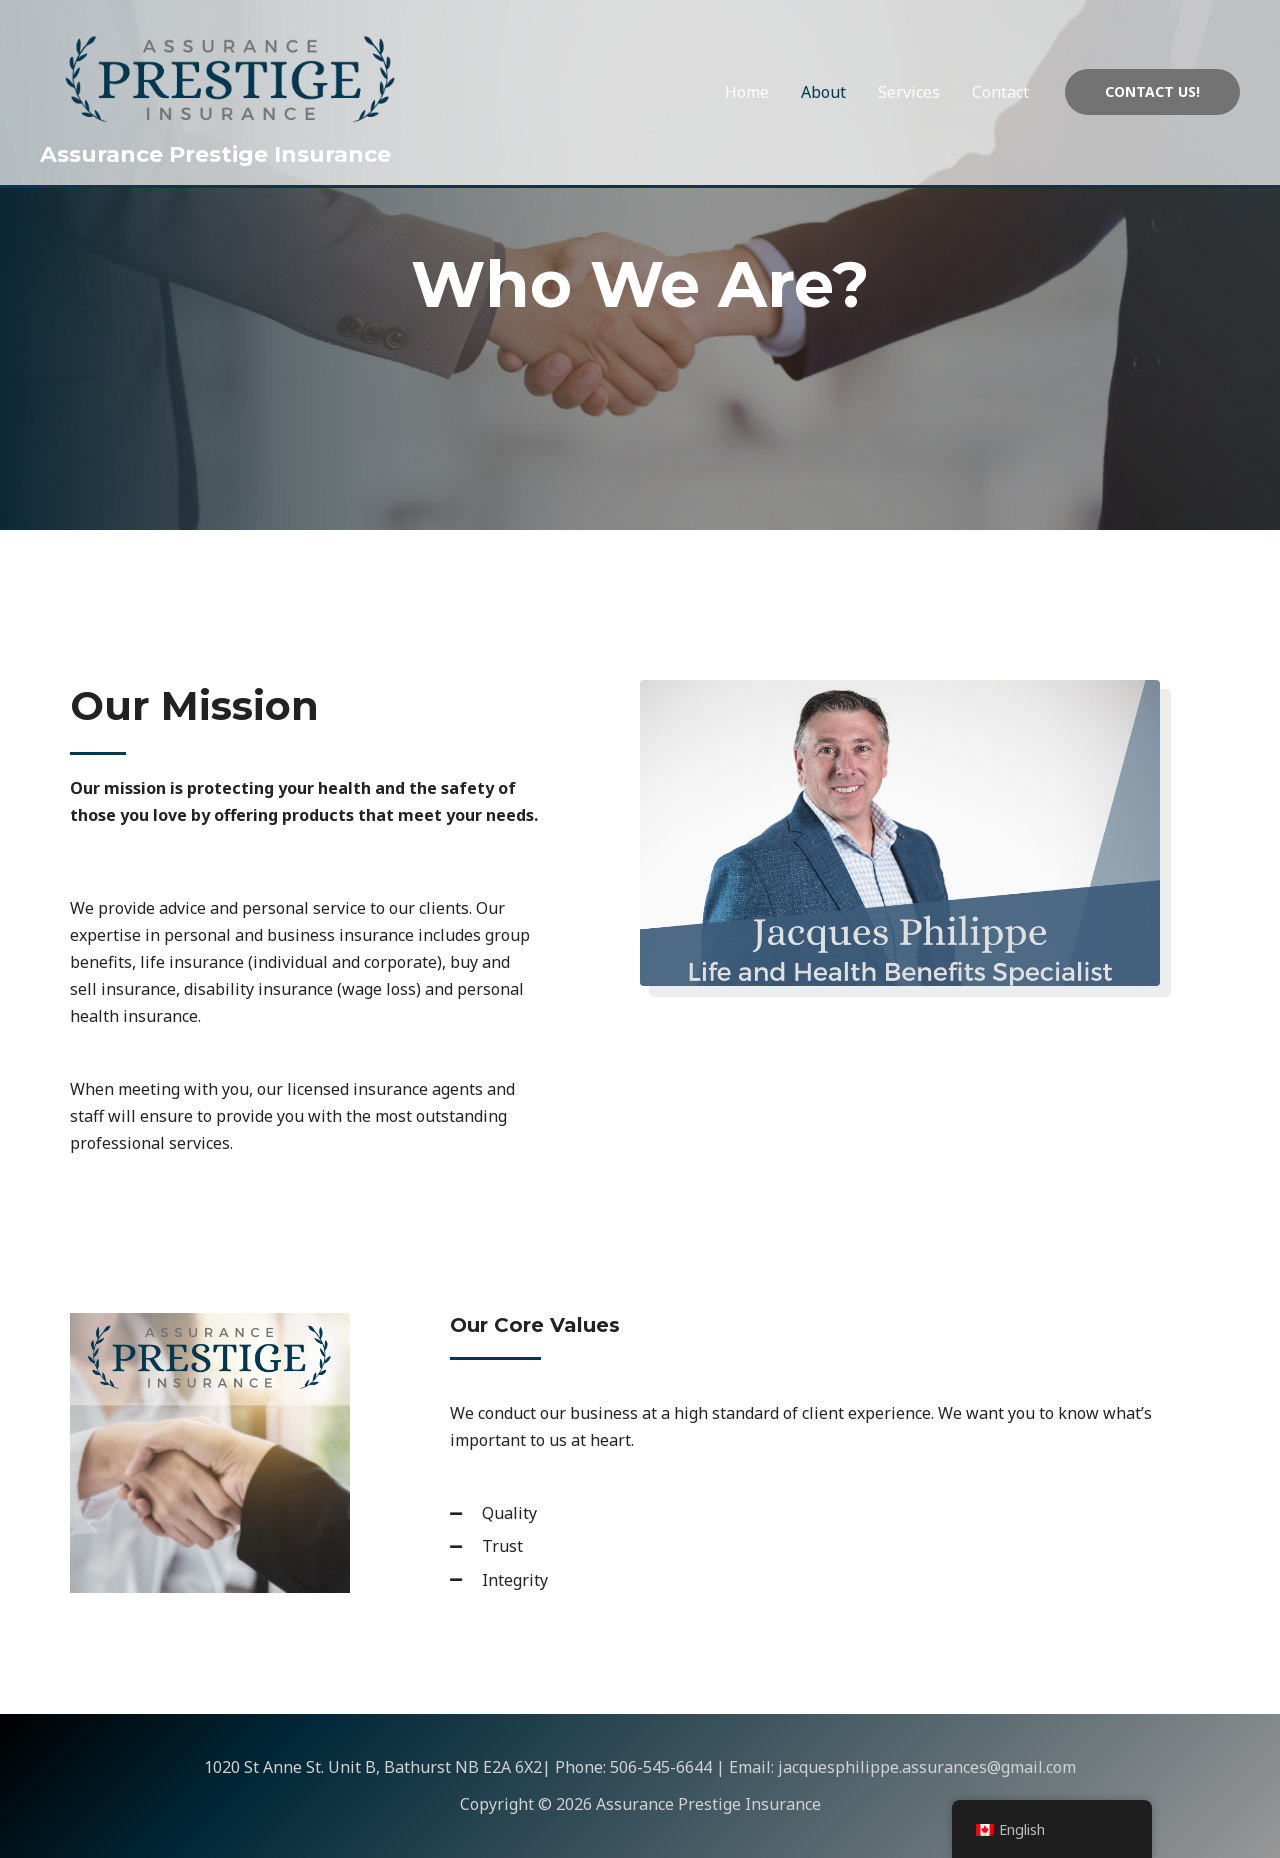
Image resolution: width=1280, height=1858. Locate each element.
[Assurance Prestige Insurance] (230, 77)
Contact (1000, 92)
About (823, 92)
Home (747, 92)
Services (909, 92)
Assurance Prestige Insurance (215, 154)
